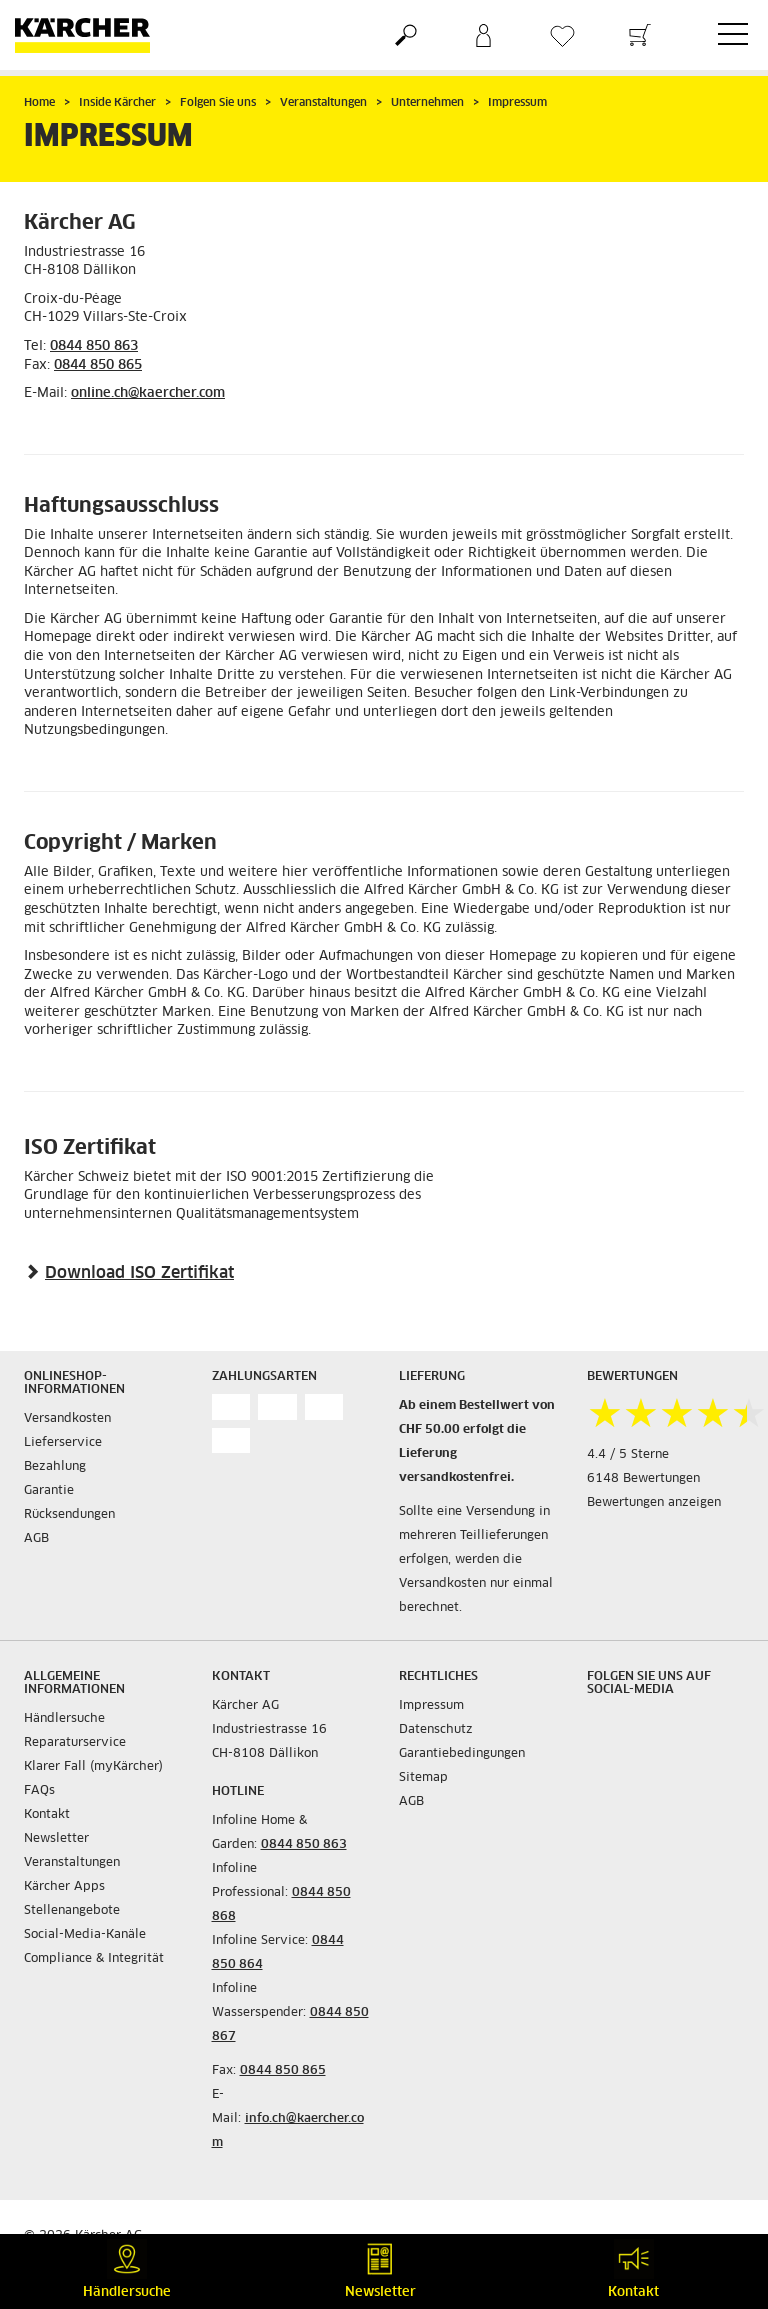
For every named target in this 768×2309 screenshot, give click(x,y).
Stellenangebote (72, 1911)
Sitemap (423, 1778)
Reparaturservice (75, 1743)
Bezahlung (55, 1467)
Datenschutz (436, 1730)
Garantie (49, 1491)
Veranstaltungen (72, 1863)
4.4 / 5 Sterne (628, 1455)
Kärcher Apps (64, 1887)
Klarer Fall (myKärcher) (93, 1767)
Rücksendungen (69, 1515)
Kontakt (47, 1815)
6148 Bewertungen (643, 1479)
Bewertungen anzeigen (654, 1503)
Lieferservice (63, 1443)
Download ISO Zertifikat (139, 1273)
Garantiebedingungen (462, 1754)
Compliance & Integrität (94, 1959)
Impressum (431, 1706)
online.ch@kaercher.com (148, 393)
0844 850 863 (94, 346)
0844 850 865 (98, 365)
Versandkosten (67, 1419)
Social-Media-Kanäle (85, 1935)
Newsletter (56, 1839)
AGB (36, 1539)
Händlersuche (64, 1719)
